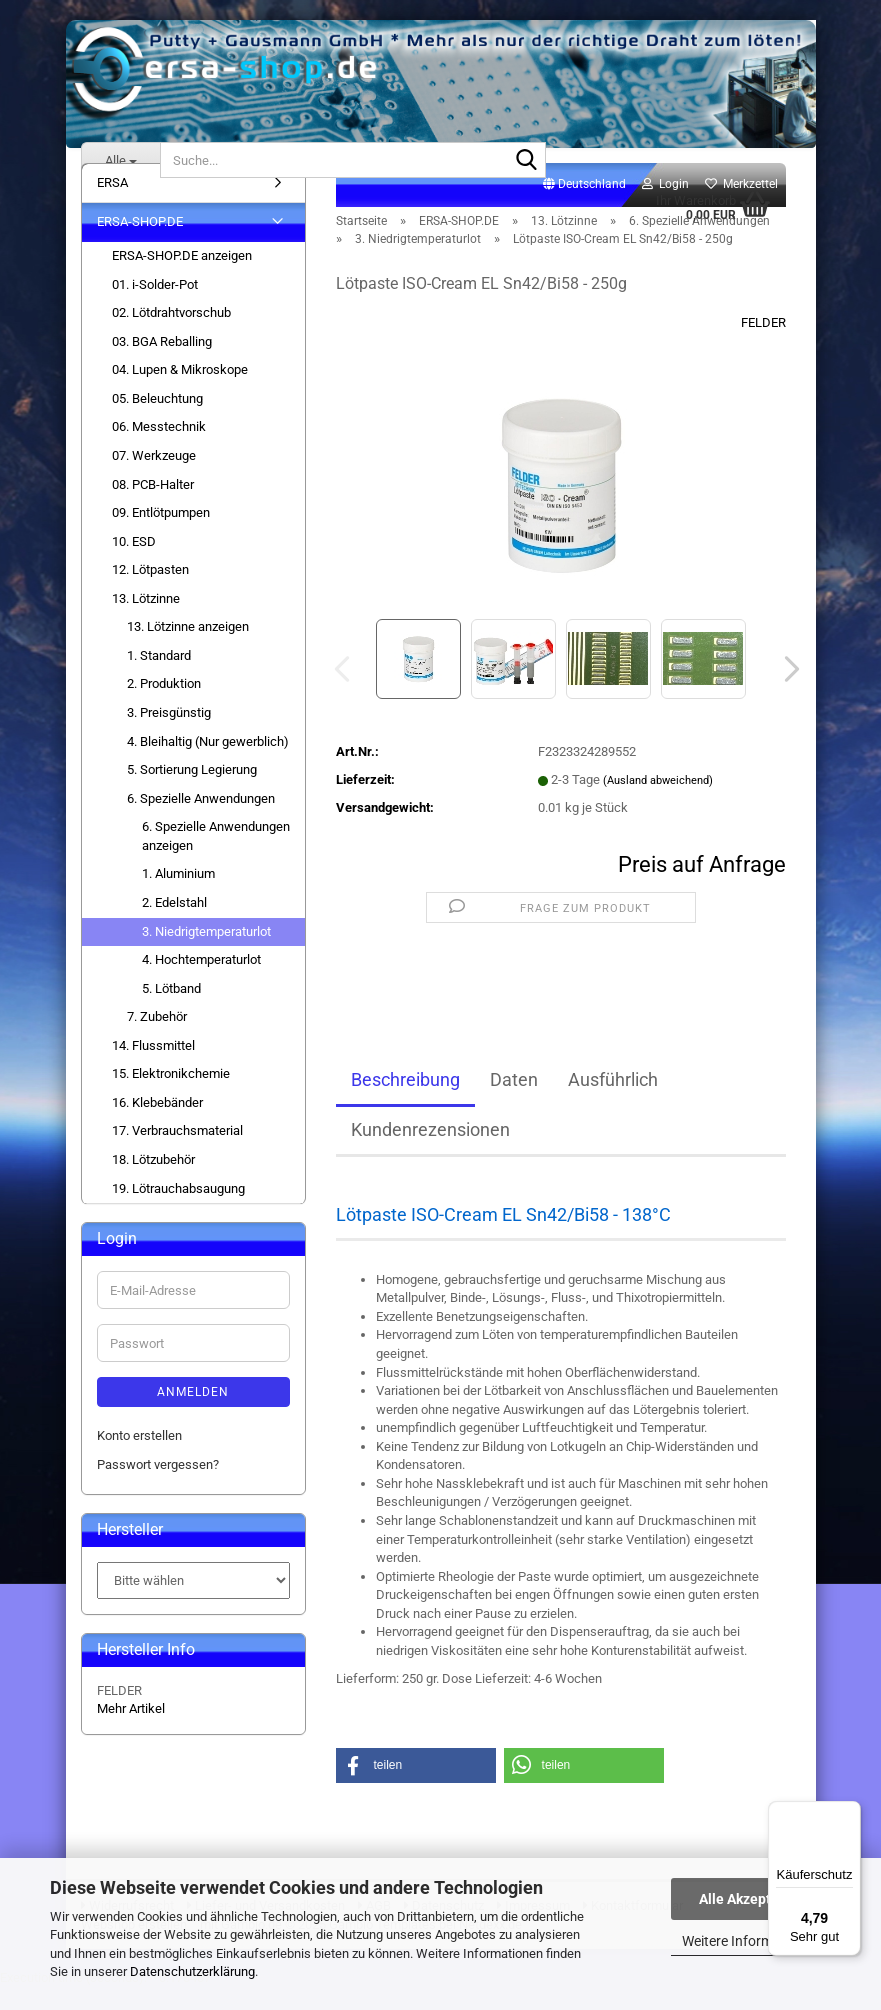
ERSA (112, 204)
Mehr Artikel (131, 1730)
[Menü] (849, 1813)
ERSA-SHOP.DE (140, 244)
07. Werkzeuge (154, 477)
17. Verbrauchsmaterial (177, 1153)
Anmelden (193, 1414)
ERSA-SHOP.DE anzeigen (182, 277)
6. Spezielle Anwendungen (201, 820)
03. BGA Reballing (162, 363)
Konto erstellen (139, 1457)
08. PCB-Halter (153, 506)
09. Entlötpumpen (161, 534)
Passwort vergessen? (158, 1486)
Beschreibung (405, 1101)
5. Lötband (171, 1010)
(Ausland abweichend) (658, 802)
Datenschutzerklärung (192, 1971)
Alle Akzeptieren (751, 1899)
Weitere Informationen (751, 1941)
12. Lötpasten (150, 591)
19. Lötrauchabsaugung (178, 1210)
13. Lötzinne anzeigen (188, 648)
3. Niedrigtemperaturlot (206, 953)
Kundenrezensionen (430, 1151)
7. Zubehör (157, 1038)
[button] (584, 207)
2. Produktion (164, 706)
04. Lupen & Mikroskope (180, 391)
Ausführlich (613, 1101)
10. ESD (134, 563)
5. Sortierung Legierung (192, 791)
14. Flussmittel (153, 1067)
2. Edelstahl (174, 924)
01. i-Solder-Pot (155, 306)
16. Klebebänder (157, 1124)
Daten (514, 1101)
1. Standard (159, 677)
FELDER (763, 344)
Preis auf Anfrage (702, 886)
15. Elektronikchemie (171, 1095)
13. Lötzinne (146, 620)
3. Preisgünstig (169, 734)
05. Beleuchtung (157, 420)
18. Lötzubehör (153, 1181)
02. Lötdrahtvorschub (171, 334)
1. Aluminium (178, 896)
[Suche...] (121, 160)
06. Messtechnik (159, 449)
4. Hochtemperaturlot (201, 981)
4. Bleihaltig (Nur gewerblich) (208, 763)
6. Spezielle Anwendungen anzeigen (216, 858)
